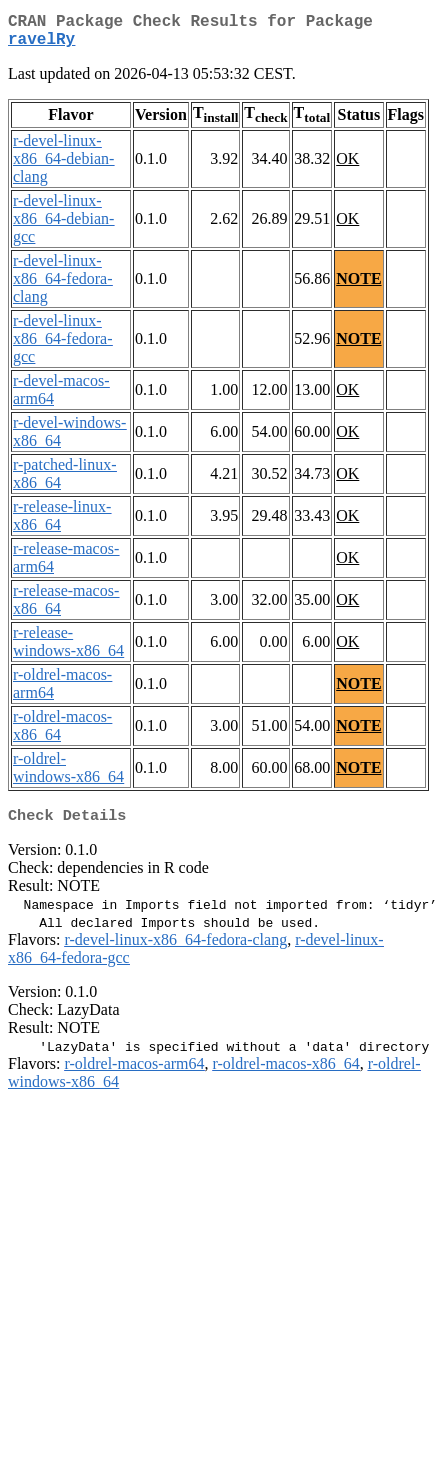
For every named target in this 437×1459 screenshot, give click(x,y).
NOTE (358, 286)
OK (347, 166)
